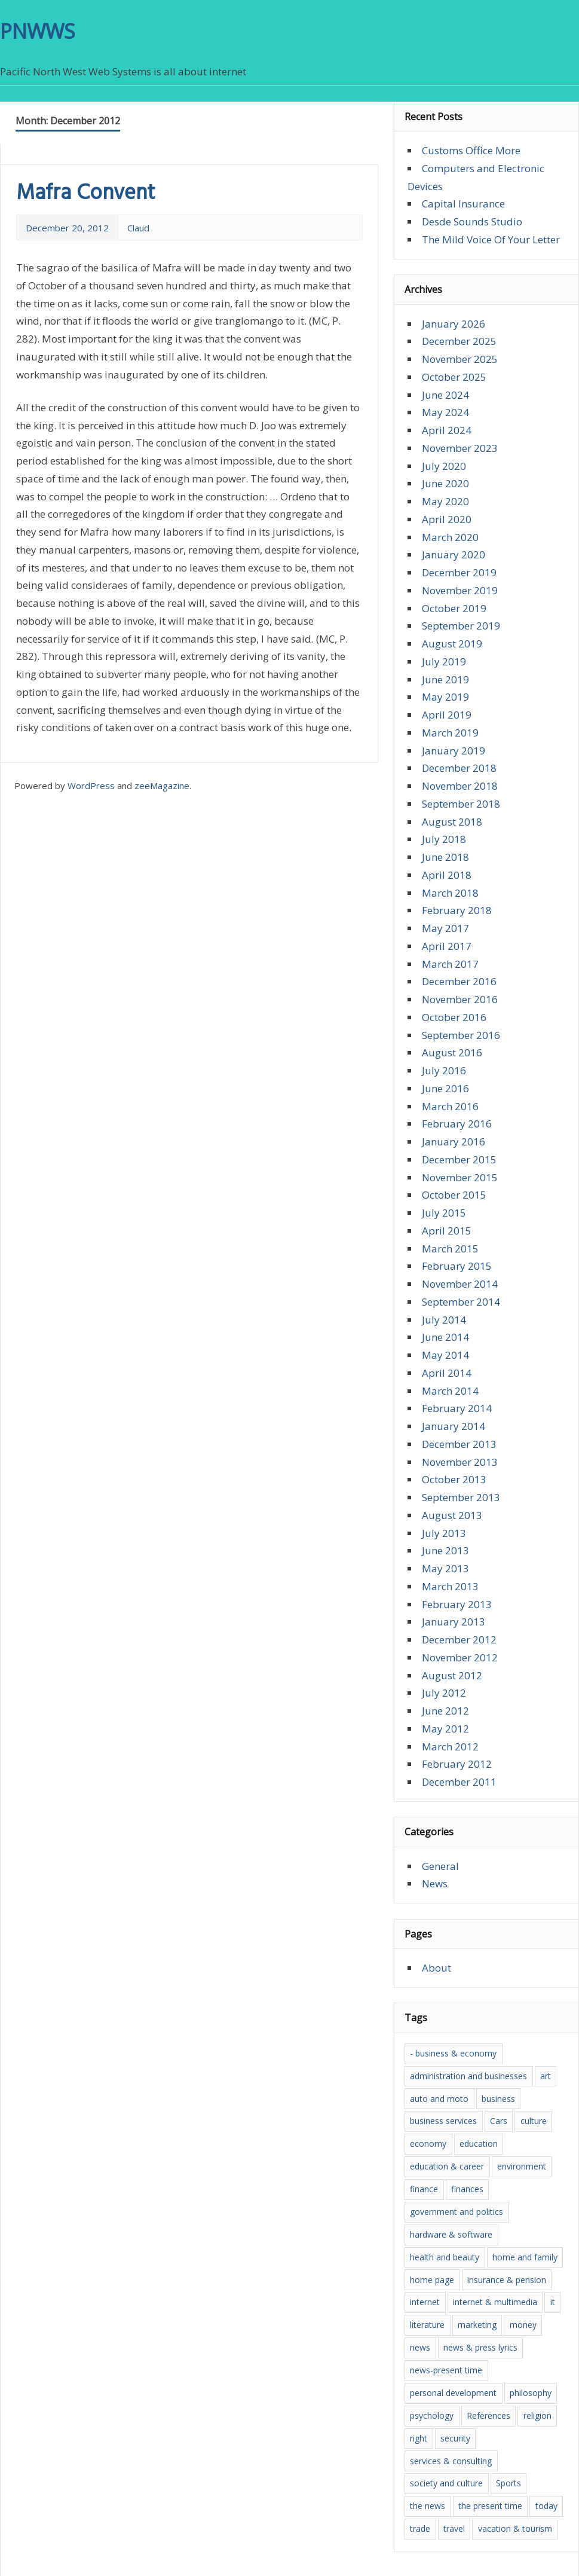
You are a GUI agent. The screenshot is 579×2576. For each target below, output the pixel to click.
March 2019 (450, 733)
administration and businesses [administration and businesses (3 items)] (468, 2076)
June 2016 (445, 1088)
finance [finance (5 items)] (424, 2189)
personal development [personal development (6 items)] (453, 2392)
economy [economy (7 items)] (428, 2143)
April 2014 (446, 1373)
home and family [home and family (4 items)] (524, 2257)
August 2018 (452, 822)
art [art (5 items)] (545, 2076)
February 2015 (457, 1266)
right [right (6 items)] (418, 2438)
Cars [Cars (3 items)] (498, 2120)
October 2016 (454, 1017)
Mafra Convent (85, 193)
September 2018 (461, 804)
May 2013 (445, 1568)
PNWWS (37, 31)
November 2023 (460, 448)
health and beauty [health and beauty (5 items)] (444, 2257)
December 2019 (459, 572)
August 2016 (452, 1052)
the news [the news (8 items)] (427, 2505)
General (440, 1866)
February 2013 (457, 1604)
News (435, 1883)
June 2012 (445, 1711)
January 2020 (453, 554)
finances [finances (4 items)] (467, 2189)
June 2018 (445, 857)
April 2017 (446, 946)
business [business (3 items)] (498, 2098)
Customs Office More (471, 150)
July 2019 (444, 661)
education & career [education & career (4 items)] (447, 2166)
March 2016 (450, 1106)
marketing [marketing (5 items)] (477, 2324)
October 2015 (454, 1195)
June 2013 (445, 1550)
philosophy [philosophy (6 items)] (531, 2392)
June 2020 (445, 483)
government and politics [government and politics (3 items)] (456, 2211)
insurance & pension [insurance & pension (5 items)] (506, 2279)
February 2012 (457, 1764)
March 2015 (450, 1248)
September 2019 (461, 625)
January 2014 (453, 1426)
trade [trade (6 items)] (420, 2528)
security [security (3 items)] (455, 2438)
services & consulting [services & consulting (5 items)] (451, 2461)
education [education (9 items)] (478, 2143)
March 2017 (450, 964)
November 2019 (460, 590)
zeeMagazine (161, 786)
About (436, 1968)
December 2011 (459, 1782)
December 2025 (459, 341)
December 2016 (459, 981)
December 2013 (459, 1444)
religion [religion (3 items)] (537, 2415)
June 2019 (445, 679)
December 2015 (459, 1159)
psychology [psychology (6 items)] (432, 2415)
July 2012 (444, 1693)
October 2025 (454, 377)
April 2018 (446, 875)
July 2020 (444, 466)
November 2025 (460, 359)
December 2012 (459, 1639)
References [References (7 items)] (488, 2415)
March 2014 (450, 1391)
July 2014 (444, 1320)
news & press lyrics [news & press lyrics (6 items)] (480, 2347)
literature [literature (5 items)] (427, 2324)
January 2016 (453, 1141)
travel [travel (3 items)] (454, 2528)
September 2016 (461, 1035)
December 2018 (459, 768)
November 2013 (460, 1462)
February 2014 (457, 1408)
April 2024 (446, 430)
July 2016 (444, 1070)
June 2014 (445, 1337)
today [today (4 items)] (546, 2505)
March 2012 (450, 1746)
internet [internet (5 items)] (425, 2302)
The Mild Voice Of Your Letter (491, 239)
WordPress (91, 786)
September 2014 (461, 1302)
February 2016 (457, 1123)
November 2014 (460, 1284)
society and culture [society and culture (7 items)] (446, 2483)
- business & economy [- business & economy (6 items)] (453, 2053)
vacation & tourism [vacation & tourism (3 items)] (515, 2528)
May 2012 (445, 1728)
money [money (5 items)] (523, 2324)
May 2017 (445, 928)
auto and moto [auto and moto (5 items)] (439, 2098)
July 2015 (444, 1213)
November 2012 (460, 1657)
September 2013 (461, 1497)
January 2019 (453, 750)
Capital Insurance (463, 203)
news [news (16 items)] (420, 2347)
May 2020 (445, 501)
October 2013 (454, 1479)
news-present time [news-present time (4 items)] (446, 2370)
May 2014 (445, 1355)
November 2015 (460, 1177)
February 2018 (457, 910)
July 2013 (444, 1533)
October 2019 (454, 608)
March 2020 (450, 537)
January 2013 (453, 1621)
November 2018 (460, 786)
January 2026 (453, 324)
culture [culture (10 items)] (533, 2120)
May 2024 (445, 412)
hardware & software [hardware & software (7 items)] (451, 2234)
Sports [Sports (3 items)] (508, 2483)
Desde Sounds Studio (472, 221)
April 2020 (446, 519)
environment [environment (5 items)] (521, 2166)
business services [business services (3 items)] (443, 2120)
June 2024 (445, 395)
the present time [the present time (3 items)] (490, 2505)
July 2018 (444, 839)
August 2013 (452, 1515)
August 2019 (452, 643)
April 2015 (446, 1230)
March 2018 (450, 893)
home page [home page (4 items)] (432, 2279)
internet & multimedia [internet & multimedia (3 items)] (495, 2302)
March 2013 (450, 1586)
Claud (138, 228)
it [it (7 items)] (552, 2302)
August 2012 (452, 1675)
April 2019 (446, 715)
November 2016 (460, 999)
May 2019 (445, 697)
